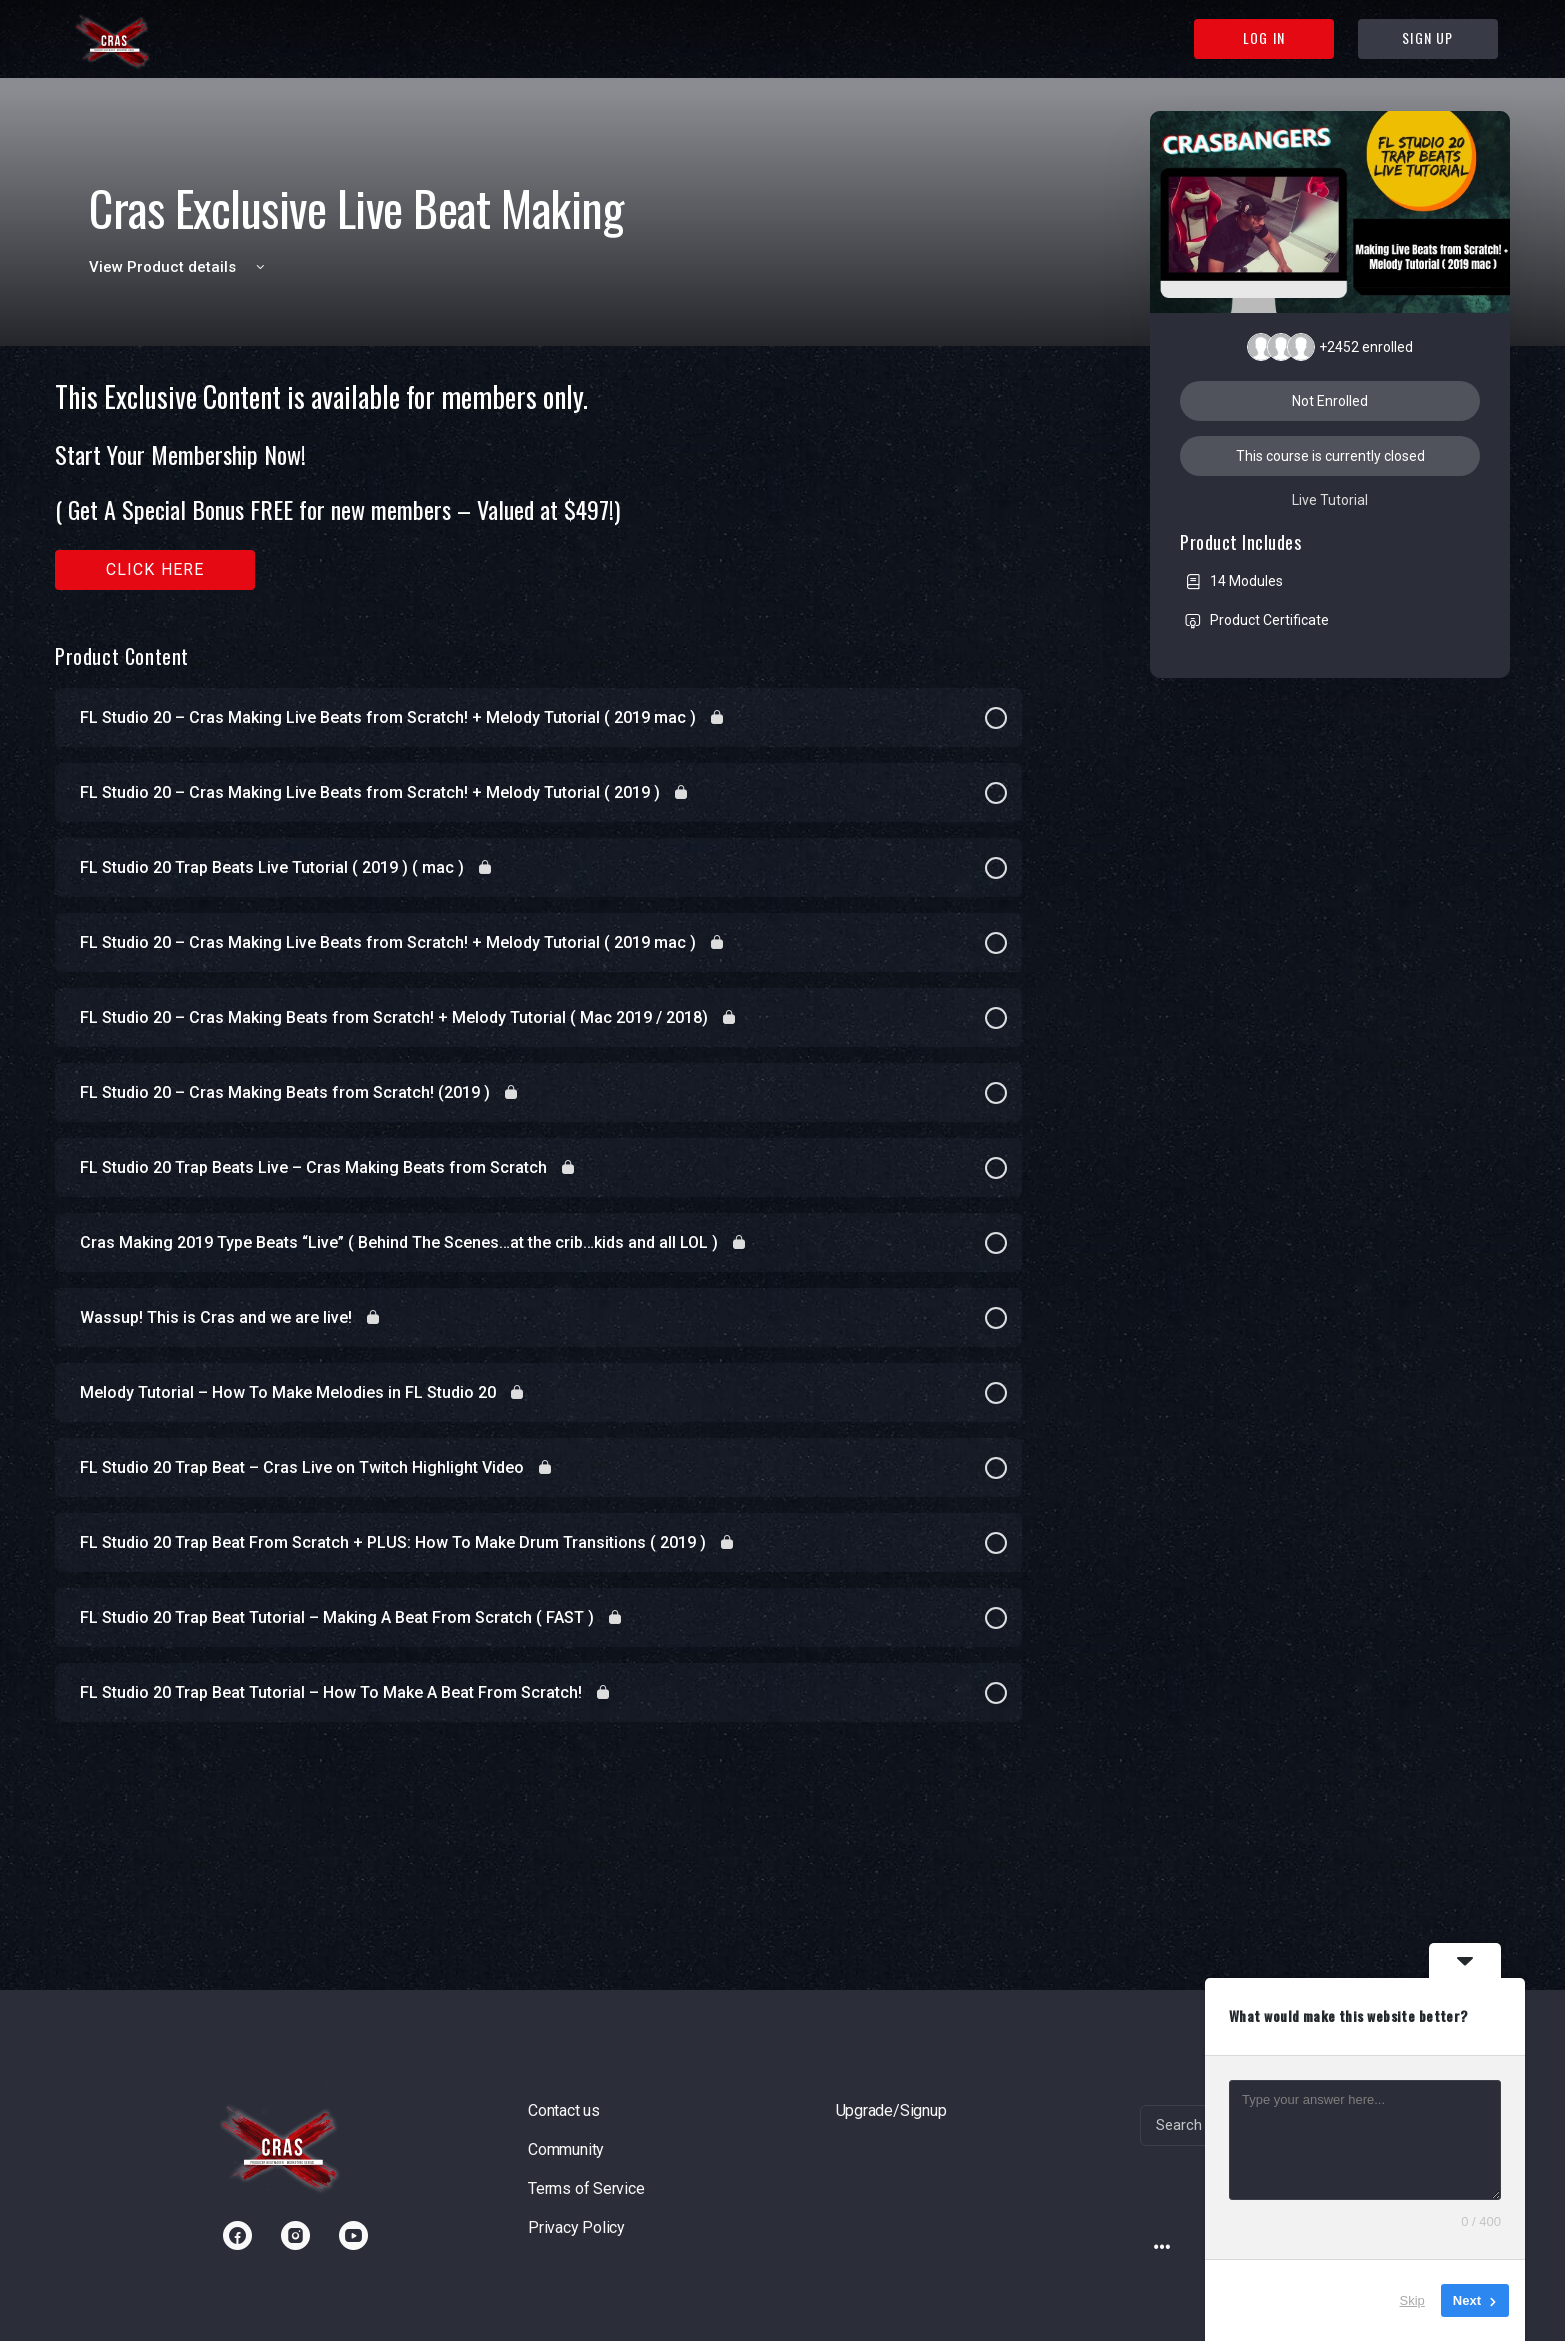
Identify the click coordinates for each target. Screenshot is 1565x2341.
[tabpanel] (538, 485)
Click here (155, 569)
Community (566, 2149)
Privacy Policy (576, 2227)
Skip (1412, 2300)
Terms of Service (586, 2188)
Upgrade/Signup (891, 2110)
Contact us (564, 2110)
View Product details (180, 267)
